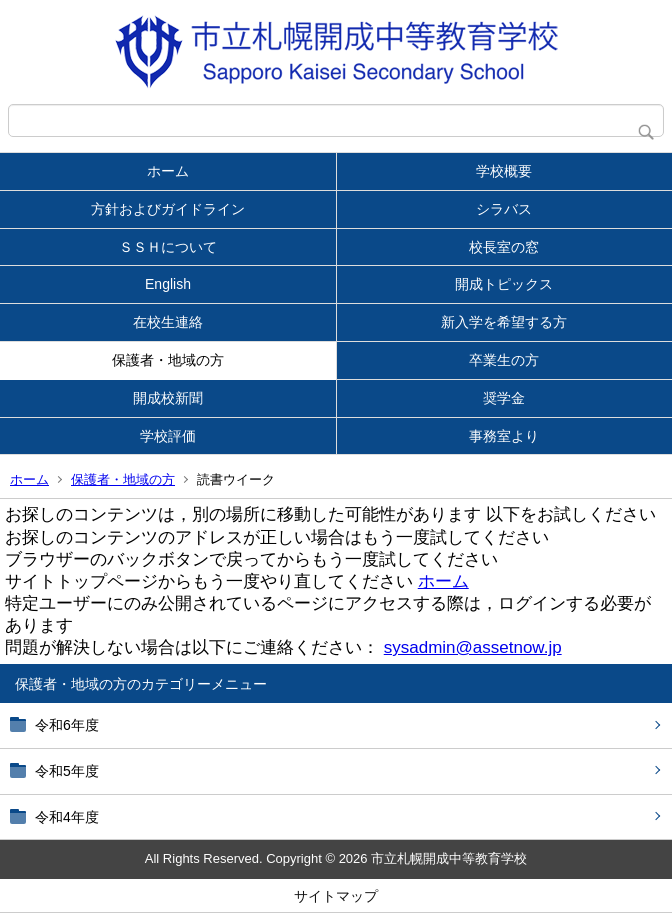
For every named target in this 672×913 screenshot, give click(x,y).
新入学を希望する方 (504, 322)
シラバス (504, 209)
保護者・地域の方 (168, 360)
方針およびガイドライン (168, 209)
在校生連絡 (168, 322)
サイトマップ (336, 896)
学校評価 (168, 436)
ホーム (168, 171)
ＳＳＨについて (168, 247)
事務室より (504, 436)
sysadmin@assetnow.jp (473, 647)
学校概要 (504, 171)
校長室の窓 (504, 247)
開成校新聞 (168, 398)
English (168, 284)
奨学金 (504, 398)
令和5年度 (67, 771)
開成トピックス (504, 284)
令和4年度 (67, 817)
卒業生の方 (504, 360)
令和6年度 (67, 725)
